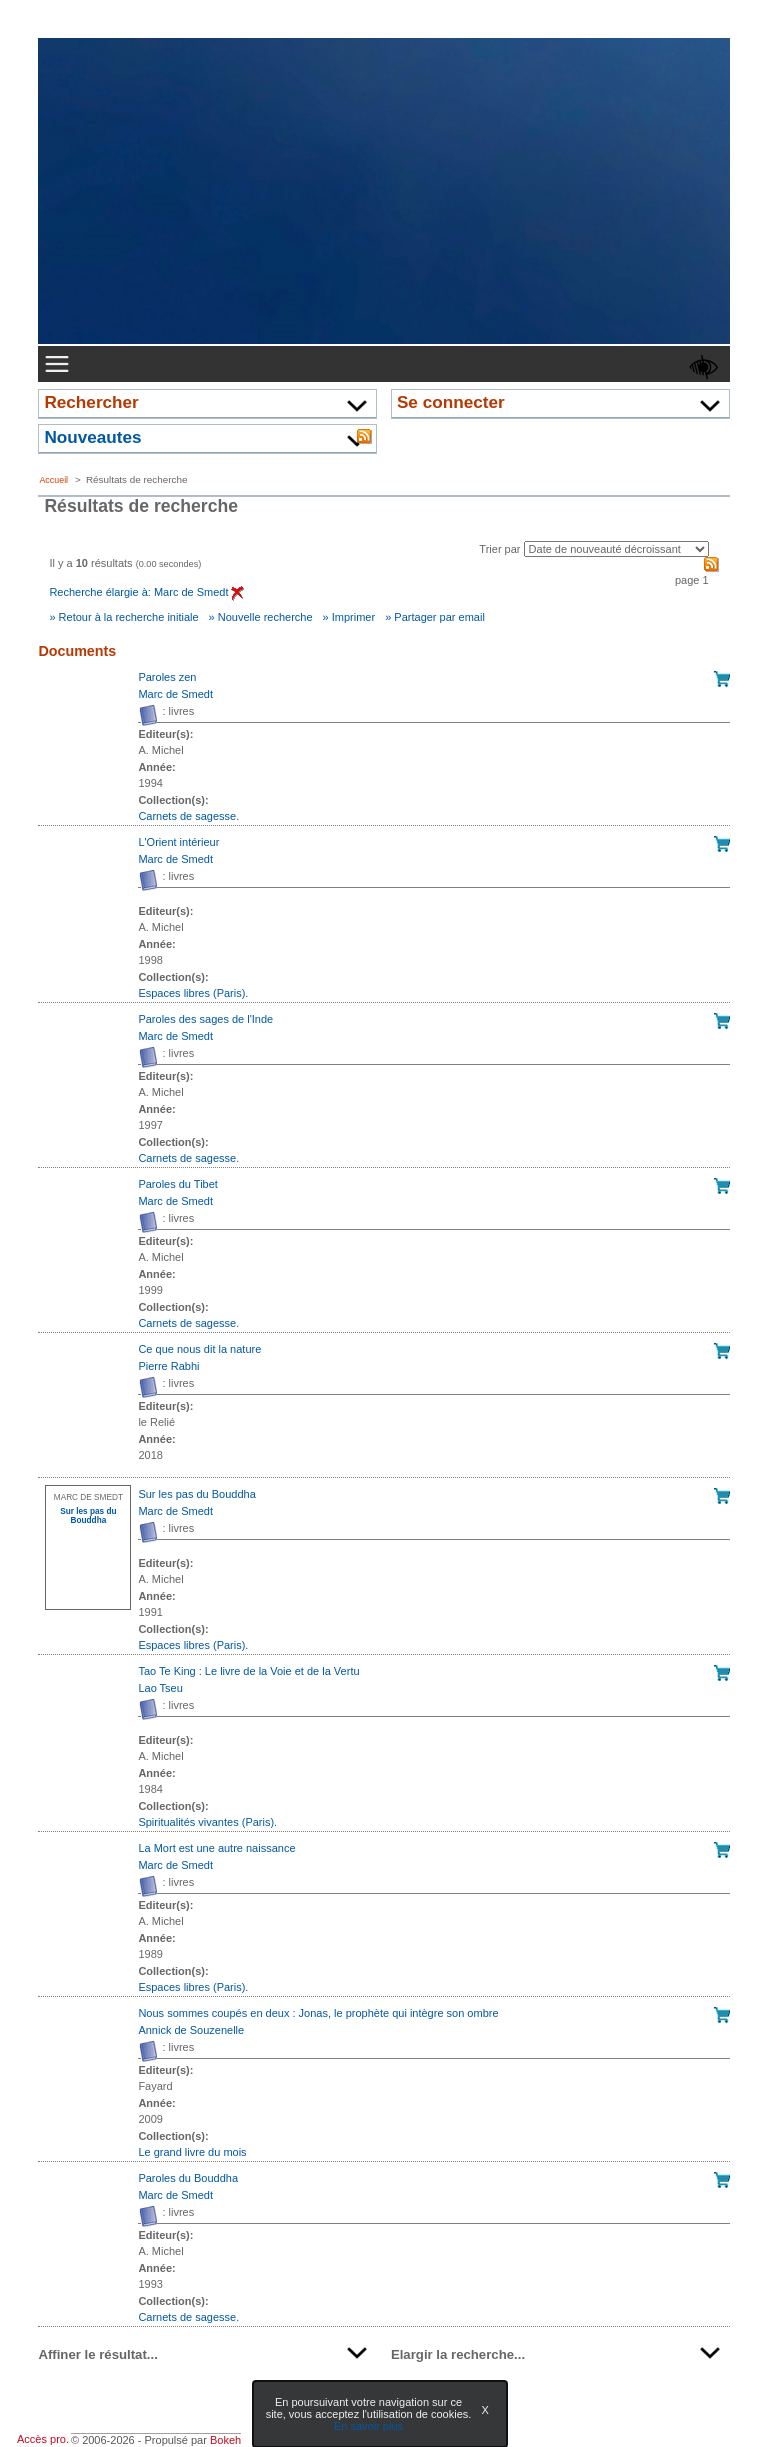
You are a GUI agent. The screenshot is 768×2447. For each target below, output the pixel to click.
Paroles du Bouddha (188, 2178)
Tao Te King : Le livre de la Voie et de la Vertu (248, 1671)
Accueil (53, 480)
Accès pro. (43, 2439)
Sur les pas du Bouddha (196, 1494)
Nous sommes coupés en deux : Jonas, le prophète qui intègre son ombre (318, 2013)
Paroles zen (167, 677)
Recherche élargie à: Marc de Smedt (146, 592)
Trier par (499, 549)
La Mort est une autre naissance (216, 1848)
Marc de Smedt (175, 694)
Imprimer (353, 617)
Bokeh (225, 2440)
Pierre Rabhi (168, 1366)
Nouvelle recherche (265, 617)
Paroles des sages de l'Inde (205, 1019)
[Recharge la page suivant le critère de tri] (616, 549)
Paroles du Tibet (178, 1184)
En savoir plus (368, 2426)
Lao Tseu (160, 1688)
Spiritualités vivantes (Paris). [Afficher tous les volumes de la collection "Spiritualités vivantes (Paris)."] (207, 1822)
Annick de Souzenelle (191, 2030)
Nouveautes (92, 437)
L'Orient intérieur (178, 842)
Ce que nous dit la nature (199, 1349)
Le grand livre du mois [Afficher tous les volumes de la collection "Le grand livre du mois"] (192, 2152)
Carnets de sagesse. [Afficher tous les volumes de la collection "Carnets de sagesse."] (188, 816)
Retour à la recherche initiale (129, 617)
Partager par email (439, 617)
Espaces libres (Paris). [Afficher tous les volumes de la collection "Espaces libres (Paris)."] (193, 993)
